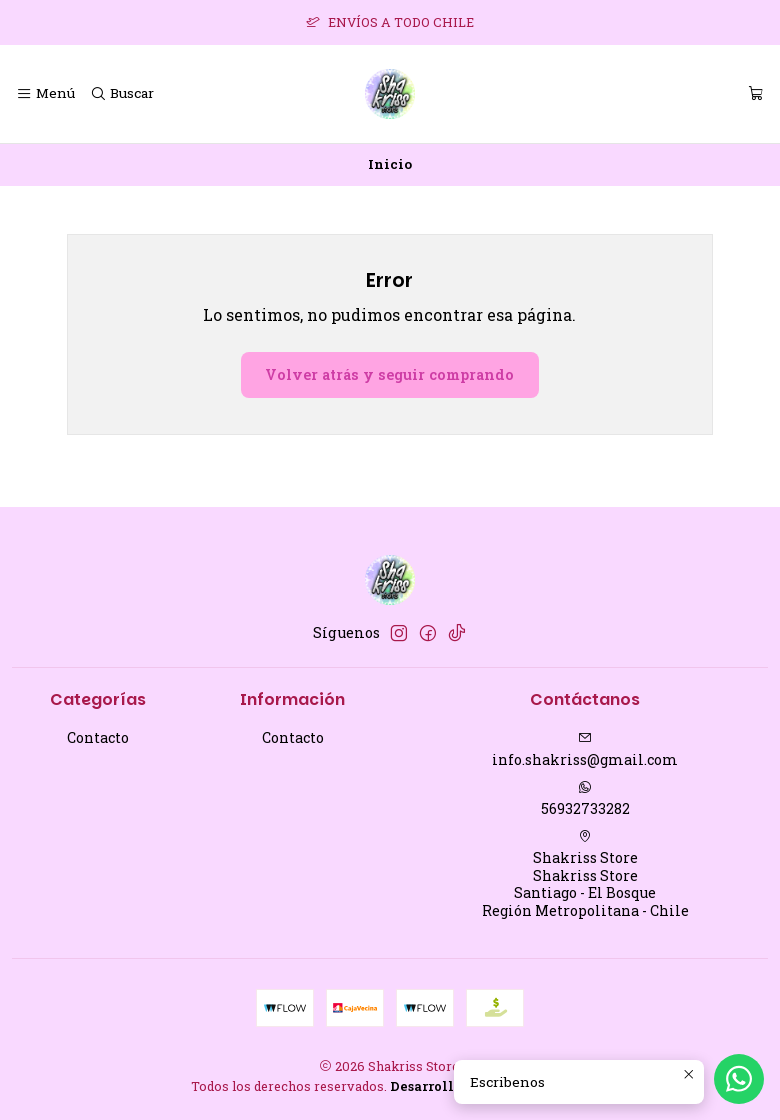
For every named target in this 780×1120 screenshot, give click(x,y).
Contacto (98, 737)
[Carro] (756, 94)
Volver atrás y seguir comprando (389, 374)
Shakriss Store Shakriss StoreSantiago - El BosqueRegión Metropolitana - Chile (585, 874)
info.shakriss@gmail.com (585, 750)
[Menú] (45, 94)
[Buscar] (121, 94)
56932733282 (585, 799)
